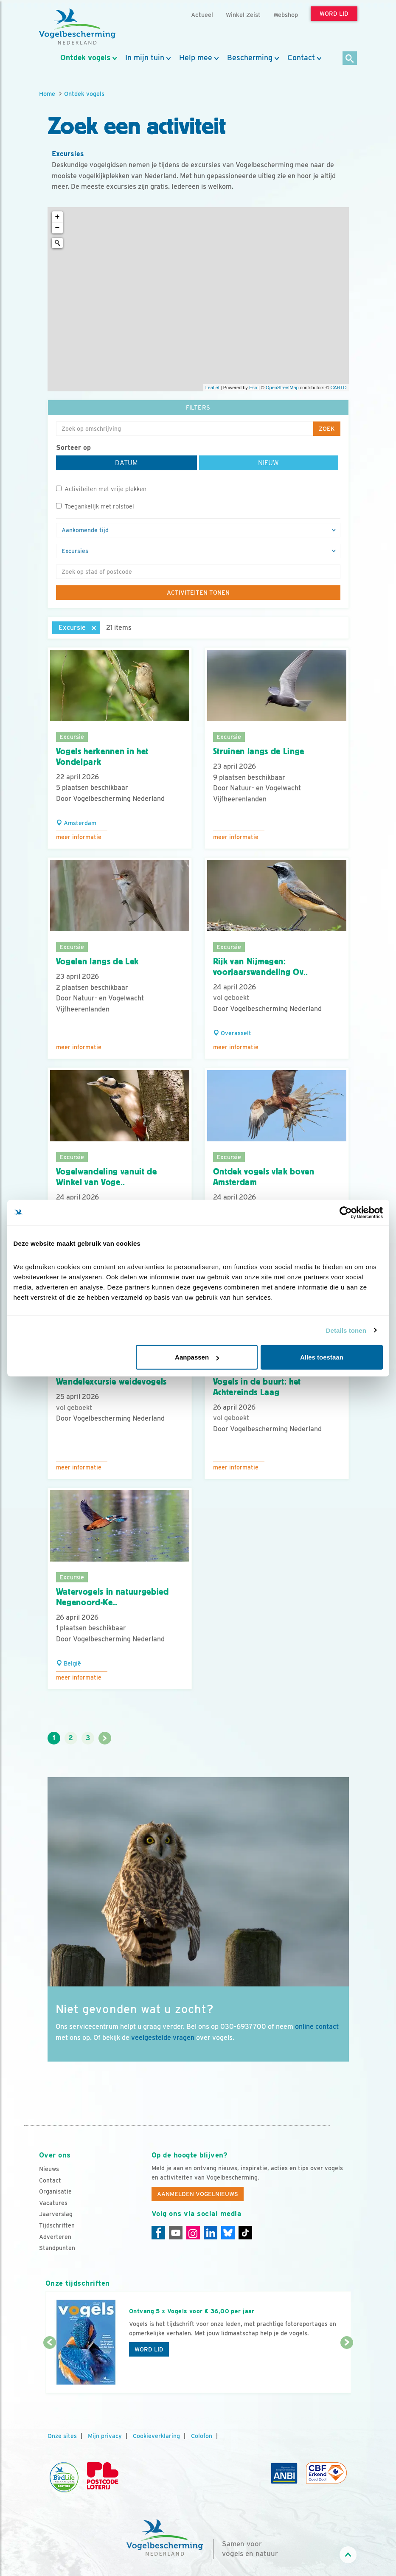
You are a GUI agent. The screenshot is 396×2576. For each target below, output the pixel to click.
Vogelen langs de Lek (97, 961)
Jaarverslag (56, 2214)
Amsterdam (76, 823)
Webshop (285, 14)
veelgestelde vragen (162, 2038)
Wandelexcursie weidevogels (111, 1381)
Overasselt (232, 1033)
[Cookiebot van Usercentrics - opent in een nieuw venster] (346, 1212)
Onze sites (62, 2436)
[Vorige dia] (50, 2368)
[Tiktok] (245, 2232)
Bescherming (249, 57)
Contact (301, 57)
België (68, 1663)
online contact (317, 2027)
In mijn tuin (144, 57)
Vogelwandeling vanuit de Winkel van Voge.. (106, 1176)
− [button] (57, 228)
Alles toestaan (321, 1357)
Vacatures (53, 2203)
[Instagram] (193, 2232)
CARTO (338, 387)
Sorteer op (73, 448)
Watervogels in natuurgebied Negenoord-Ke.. (112, 1597)
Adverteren (55, 2236)
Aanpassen (197, 1357)
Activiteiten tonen (198, 592)
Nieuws (49, 2169)
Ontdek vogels (85, 57)
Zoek (327, 428)
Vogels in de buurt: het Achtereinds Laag (257, 1386)
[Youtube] (176, 2232)
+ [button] (57, 217)
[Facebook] (158, 2232)
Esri (253, 387)
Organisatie (55, 2191)
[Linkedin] (210, 2232)
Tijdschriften (57, 2225)
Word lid (149, 2349)
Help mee (195, 57)
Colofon (201, 2436)
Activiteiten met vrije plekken (101, 488)
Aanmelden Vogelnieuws (197, 2194)
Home (47, 93)
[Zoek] (350, 58)
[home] (77, 26)
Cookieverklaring (156, 2436)
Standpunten (57, 2248)
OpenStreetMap (282, 387)
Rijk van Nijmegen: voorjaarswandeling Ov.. (260, 966)
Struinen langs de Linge (258, 751)
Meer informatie (78, 837)
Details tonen (346, 1330)
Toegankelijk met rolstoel (95, 506)
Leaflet (212, 387)
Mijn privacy (105, 2436)
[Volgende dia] (347, 2368)
